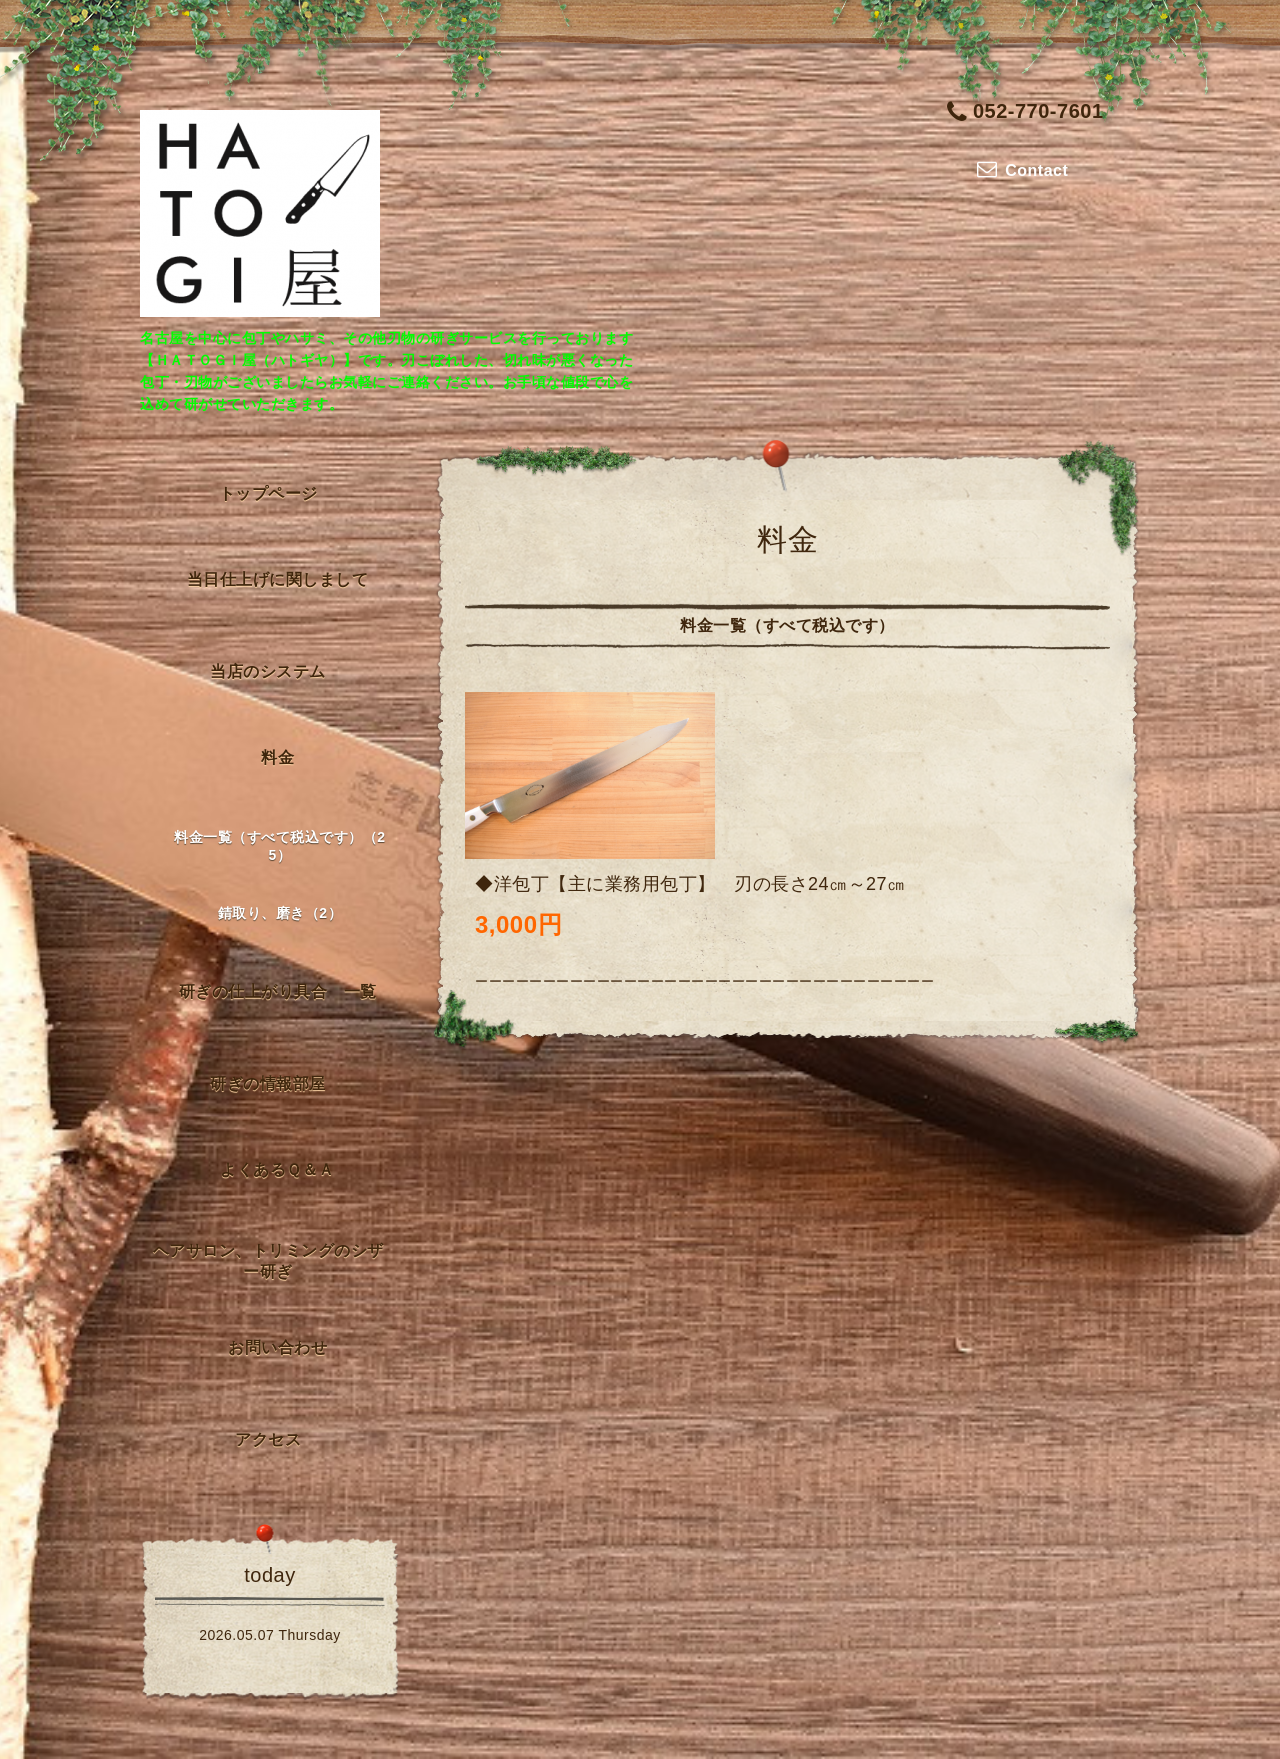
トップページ (268, 493)
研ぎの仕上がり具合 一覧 (278, 991)
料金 (277, 757)
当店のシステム (268, 671)
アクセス (268, 1439)
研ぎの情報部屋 (268, 1083)
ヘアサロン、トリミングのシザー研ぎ (268, 1261)
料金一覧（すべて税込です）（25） (279, 846)
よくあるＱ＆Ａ (277, 1169)
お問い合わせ (277, 1347)
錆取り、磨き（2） (280, 913)
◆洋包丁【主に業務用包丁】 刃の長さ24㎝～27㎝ (690, 884)
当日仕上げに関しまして (278, 579)
